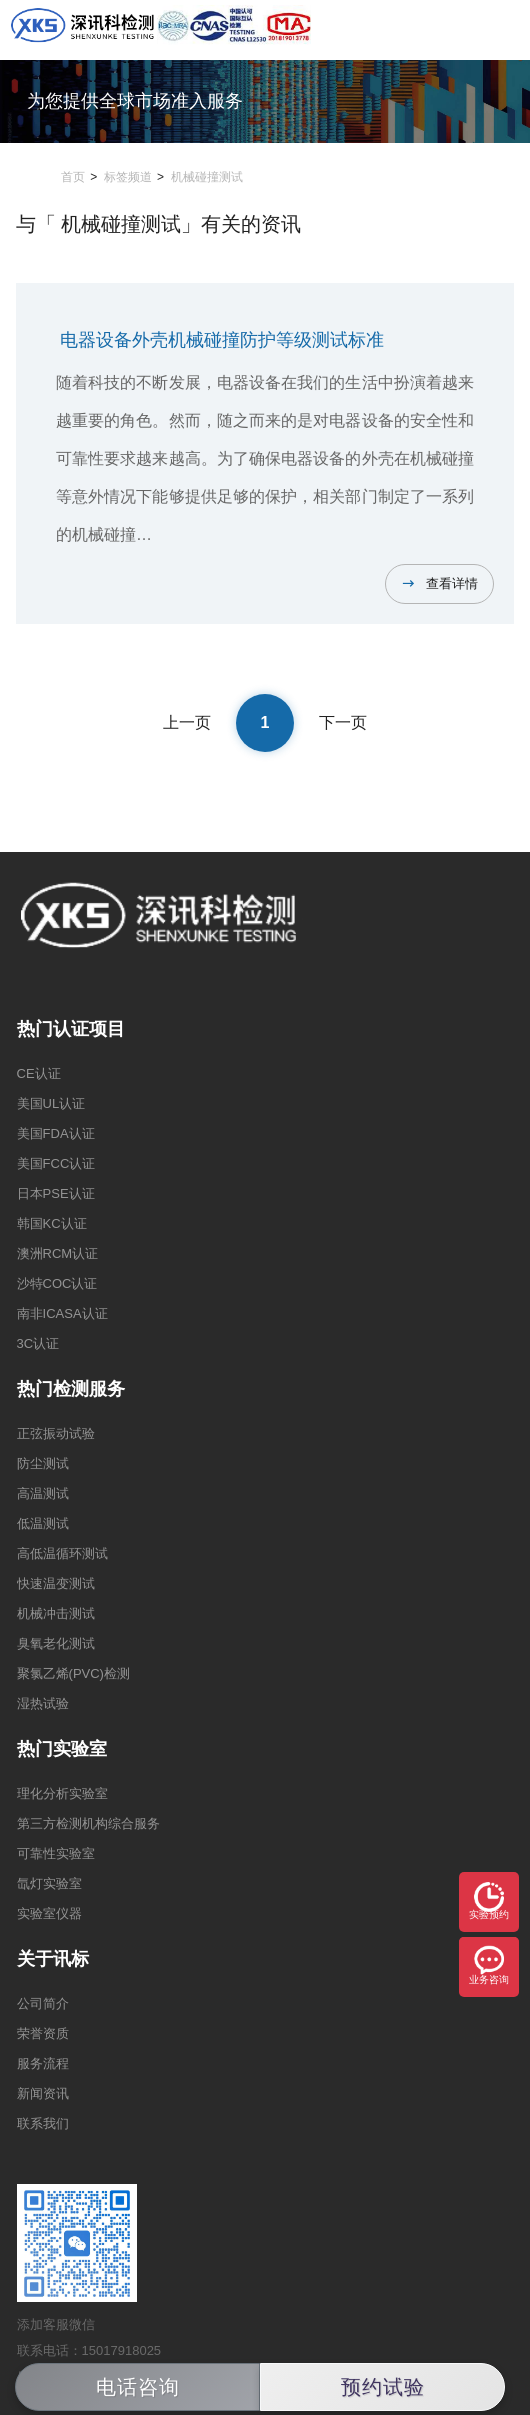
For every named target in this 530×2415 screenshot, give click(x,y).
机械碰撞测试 (207, 177)
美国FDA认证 (56, 1133)
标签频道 (128, 177)
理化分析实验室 (62, 1793)
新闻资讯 (43, 2093)
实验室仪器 (49, 1913)
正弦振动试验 (56, 1433)
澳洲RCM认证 (58, 1253)
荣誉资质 (43, 2033)
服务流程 (43, 2063)
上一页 (187, 722)
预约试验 (383, 2387)
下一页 (343, 722)
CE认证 (39, 1073)
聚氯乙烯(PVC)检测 (73, 1673)
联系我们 (43, 2123)
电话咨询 (138, 2387)
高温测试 (43, 1493)
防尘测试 (43, 1463)
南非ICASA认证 (62, 1313)
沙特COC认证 (57, 1283)
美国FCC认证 (56, 1163)
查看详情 (452, 583)
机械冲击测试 (56, 1613)
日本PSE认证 (56, 1193)
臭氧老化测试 (56, 1643)
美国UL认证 (51, 1103)
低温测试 (43, 1523)
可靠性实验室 (56, 1853)
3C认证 (38, 1343)
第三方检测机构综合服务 (88, 1823)
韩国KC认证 (52, 1223)
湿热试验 (43, 1703)
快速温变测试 (56, 1583)
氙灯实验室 (49, 1883)
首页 (73, 177)
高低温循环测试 (62, 1553)
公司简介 (43, 2003)
